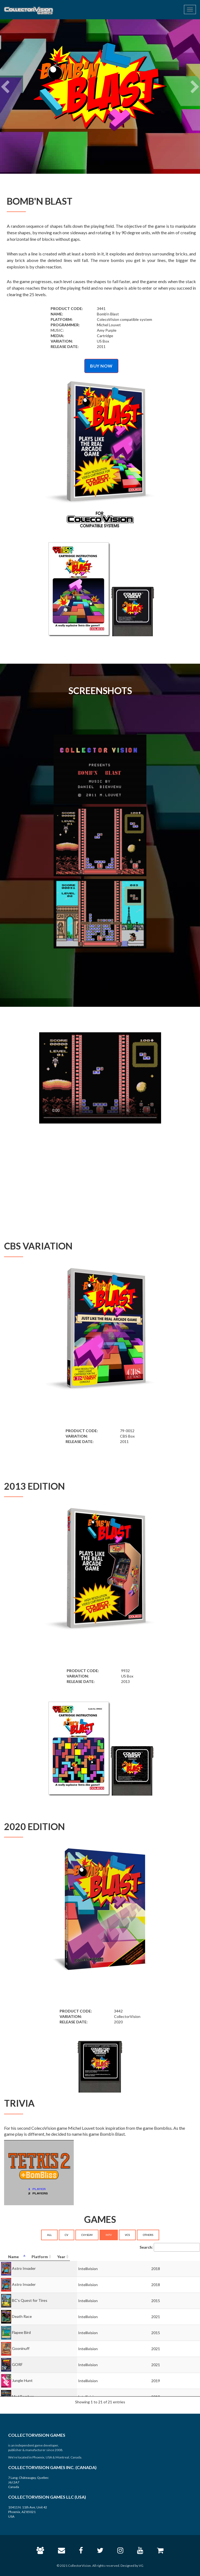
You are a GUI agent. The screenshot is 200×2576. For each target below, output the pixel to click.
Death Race (22, 2316)
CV (66, 2234)
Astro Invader (24, 2268)
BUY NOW (101, 365)
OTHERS (148, 2234)
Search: (170, 2247)
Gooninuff (20, 2348)
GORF (17, 2364)
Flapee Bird (21, 2332)
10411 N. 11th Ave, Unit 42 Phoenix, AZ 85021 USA (27, 2511)
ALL (49, 2234)
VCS (127, 2234)
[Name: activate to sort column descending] (61, 2257)
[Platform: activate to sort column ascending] (145, 2257)
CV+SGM (87, 2234)
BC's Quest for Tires (29, 2300)
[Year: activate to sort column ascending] (184, 2257)
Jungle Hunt (22, 2380)
